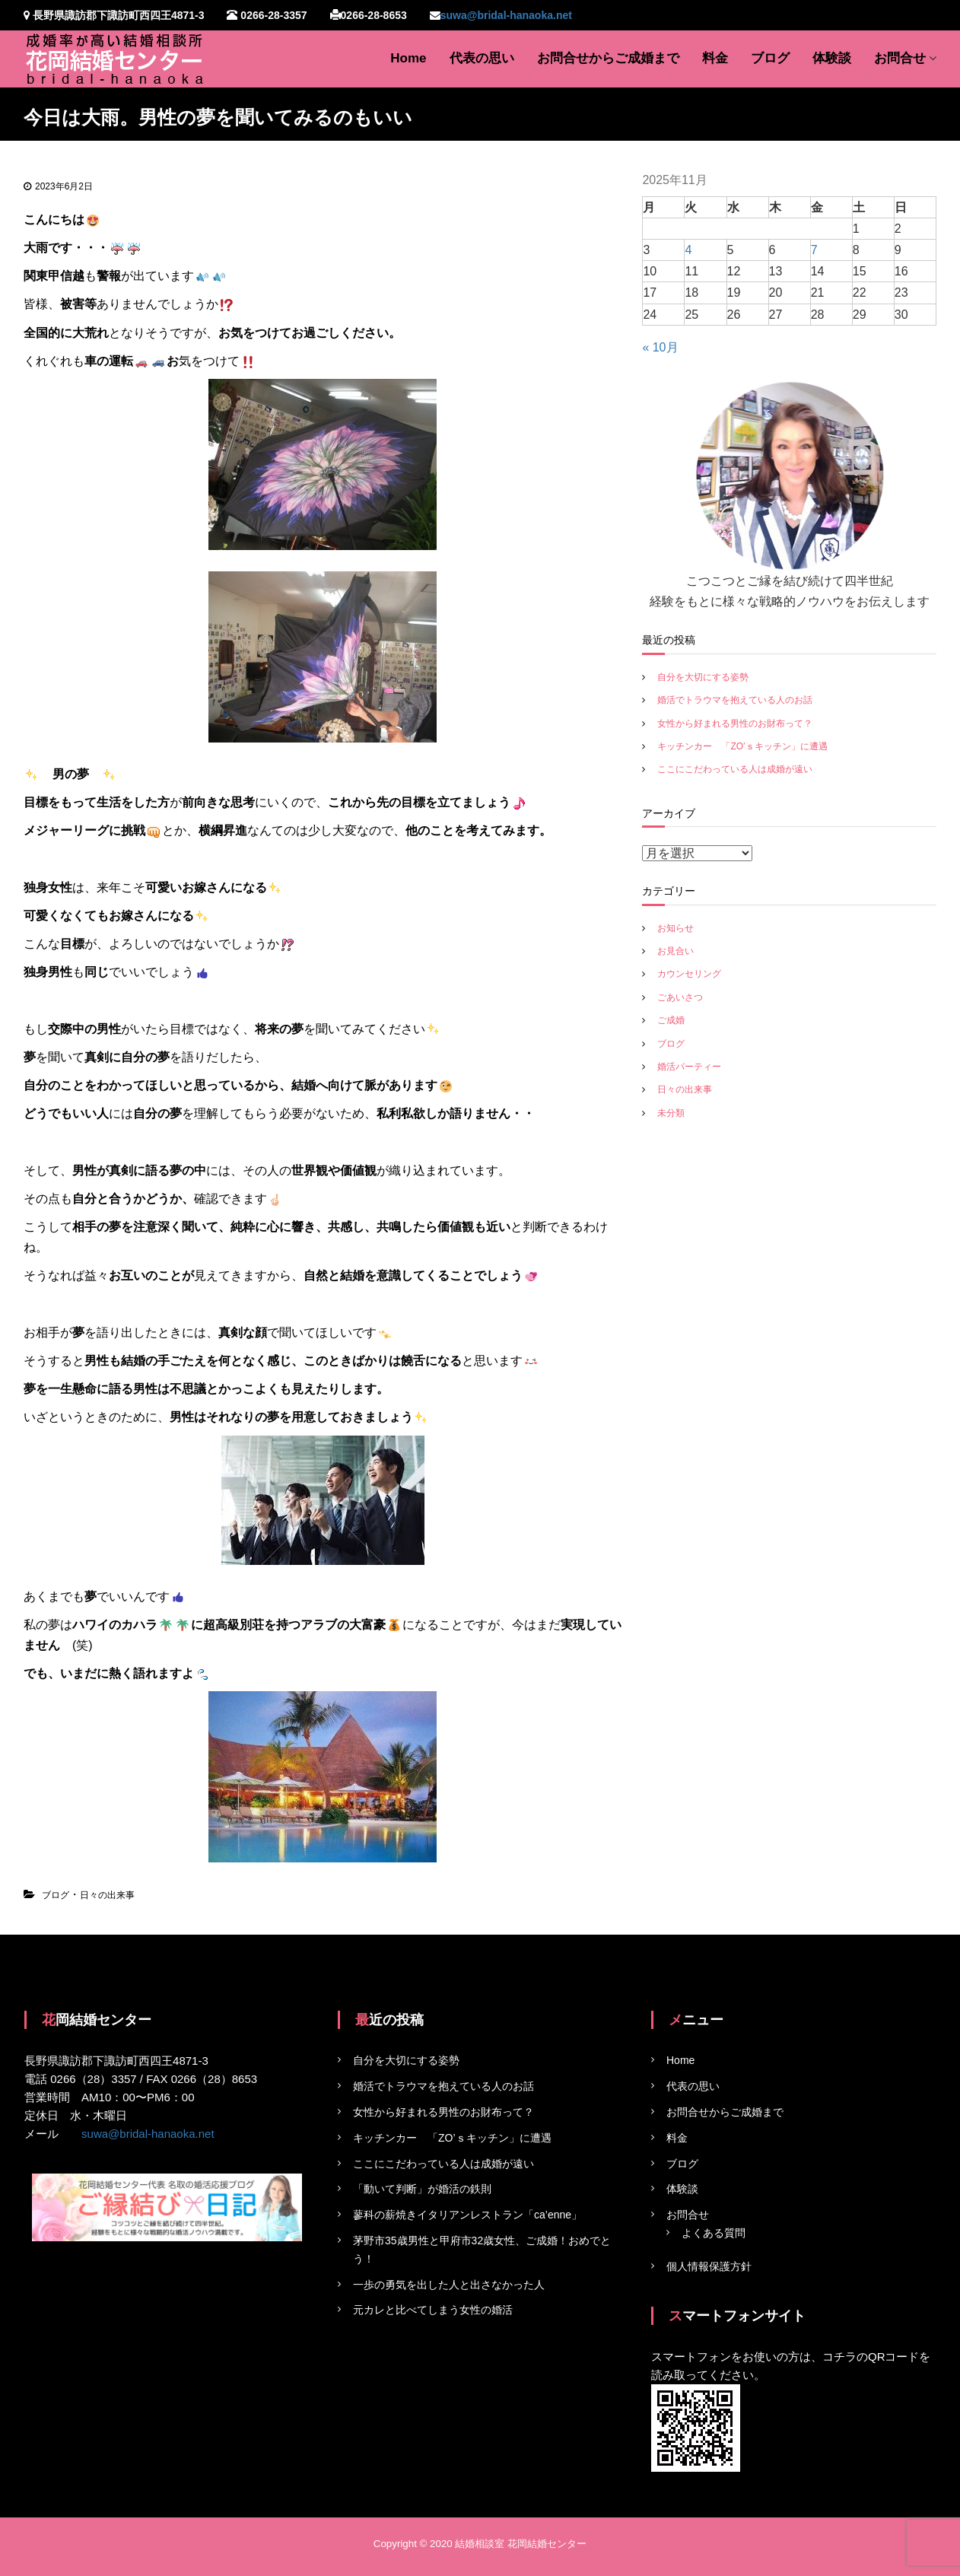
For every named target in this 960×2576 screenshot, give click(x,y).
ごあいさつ (680, 997)
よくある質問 (713, 2233)
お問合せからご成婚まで (608, 58)
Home (408, 58)
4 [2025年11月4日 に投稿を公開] (688, 249)
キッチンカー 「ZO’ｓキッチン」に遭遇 (742, 746)
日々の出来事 (107, 1895)
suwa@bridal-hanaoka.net (506, 15)
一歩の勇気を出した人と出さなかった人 (449, 2285)
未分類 (671, 1113)
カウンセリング (689, 973)
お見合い (675, 951)
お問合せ (900, 58)
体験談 (831, 58)
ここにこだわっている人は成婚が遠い (734, 769)
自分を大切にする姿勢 (703, 677)
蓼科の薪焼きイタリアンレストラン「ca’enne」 (467, 2215)
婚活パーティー (689, 1066)
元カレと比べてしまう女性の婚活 (433, 2310)
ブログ (770, 58)
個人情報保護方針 (709, 2266)
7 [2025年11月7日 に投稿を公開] (814, 249)
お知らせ (675, 928)
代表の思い (482, 58)
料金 (715, 58)
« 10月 (660, 347)
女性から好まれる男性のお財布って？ (734, 723)
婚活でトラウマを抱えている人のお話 (734, 700)
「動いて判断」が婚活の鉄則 (422, 2189)
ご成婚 (671, 1020)
